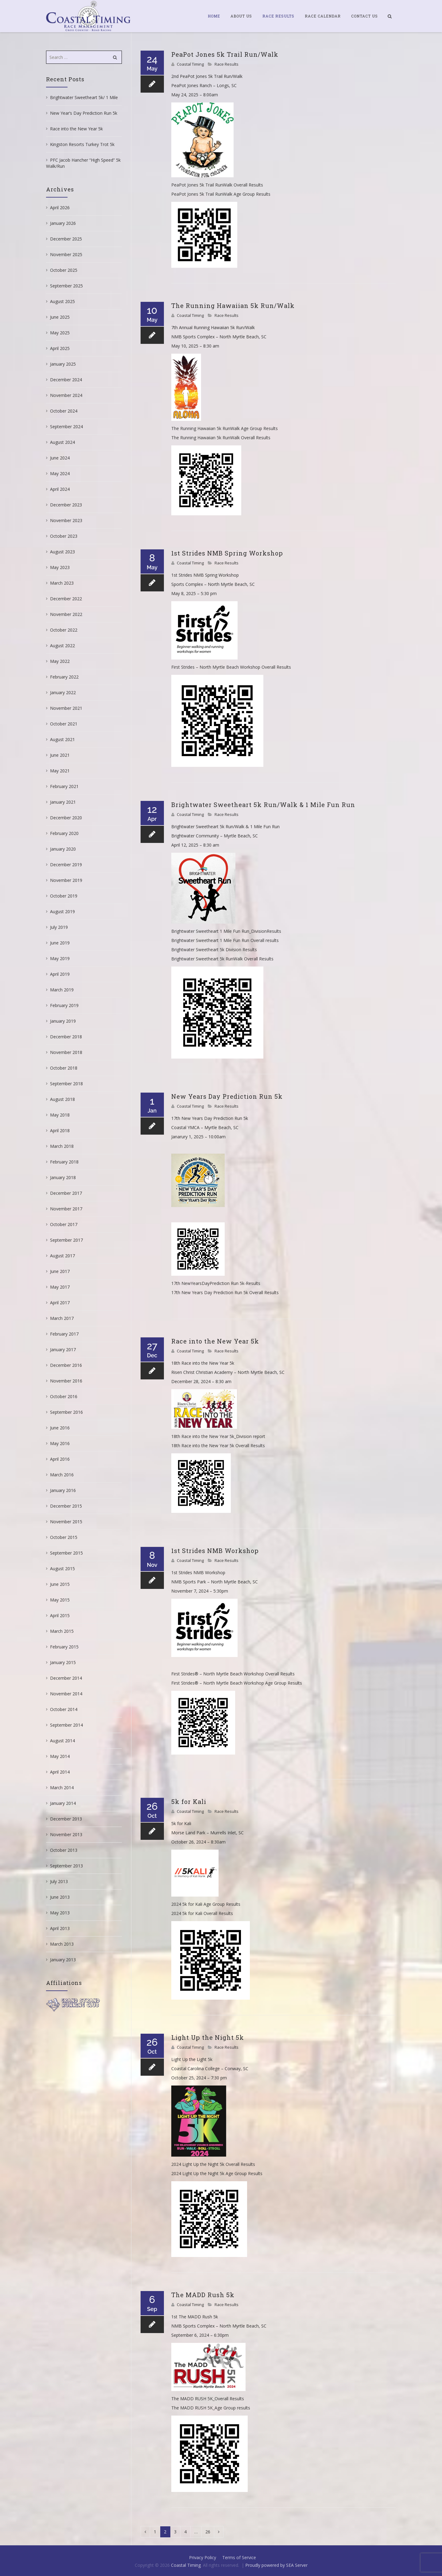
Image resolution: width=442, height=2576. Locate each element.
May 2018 (60, 1115)
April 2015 (60, 1615)
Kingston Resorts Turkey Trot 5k (82, 144)
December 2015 (66, 1506)
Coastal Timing (190, 64)
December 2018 (66, 1037)
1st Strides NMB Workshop (215, 1551)
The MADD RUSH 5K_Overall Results (207, 2398)
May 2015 (60, 1600)
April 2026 (60, 207)
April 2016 (60, 1459)
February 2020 (64, 833)
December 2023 (66, 505)
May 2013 (60, 1913)
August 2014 (62, 1741)
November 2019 (66, 880)
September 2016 (66, 1412)
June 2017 (60, 1271)
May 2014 (60, 1756)
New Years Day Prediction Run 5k (227, 1096)
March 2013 (62, 1944)
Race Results (278, 15)
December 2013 (66, 1819)
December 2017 (66, 1193)
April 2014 (60, 1772)
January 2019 (63, 1021)
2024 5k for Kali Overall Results (202, 1913)
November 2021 (66, 708)
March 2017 (62, 1318)
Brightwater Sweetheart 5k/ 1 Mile (84, 97)
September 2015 (66, 1553)
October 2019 (63, 896)
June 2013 (60, 1897)
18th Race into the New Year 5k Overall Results (218, 1445)
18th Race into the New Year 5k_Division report (218, 1436)
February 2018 (64, 1162)
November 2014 (66, 1694)
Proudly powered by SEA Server (276, 2565)
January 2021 (63, 802)
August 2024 (62, 442)
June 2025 (60, 317)
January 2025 (63, 364)
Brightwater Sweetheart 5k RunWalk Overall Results (222, 959)
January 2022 (63, 692)
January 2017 (63, 1349)
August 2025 (62, 301)
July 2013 (59, 1881)
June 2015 (60, 1584)
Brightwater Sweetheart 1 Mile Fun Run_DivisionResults (226, 931)
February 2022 (64, 677)
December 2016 (66, 1365)
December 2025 (66, 239)
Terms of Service (239, 2557)
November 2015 (66, 1521)
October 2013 (63, 1850)
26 (207, 2532)
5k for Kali (188, 1801)
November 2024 (66, 395)
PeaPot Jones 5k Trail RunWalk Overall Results (217, 185)
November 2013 (66, 1834)
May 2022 (60, 661)
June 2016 (60, 1428)
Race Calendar (323, 15)
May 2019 (60, 958)
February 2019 (64, 1005)
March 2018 (62, 1146)
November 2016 (66, 1381)
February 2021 (64, 786)
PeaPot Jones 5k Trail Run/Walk (224, 54)
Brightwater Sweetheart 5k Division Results (214, 949)
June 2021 (60, 755)
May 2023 (60, 567)
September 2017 (66, 1240)
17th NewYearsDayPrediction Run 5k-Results (215, 1283)
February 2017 (64, 1334)
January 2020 (63, 849)
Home (214, 15)
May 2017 (60, 1287)
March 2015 (62, 1631)
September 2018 (66, 1083)
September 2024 (66, 426)
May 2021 (60, 771)
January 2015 (63, 1662)
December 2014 (66, 1678)
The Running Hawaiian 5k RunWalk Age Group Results (224, 428)
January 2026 (63, 223)
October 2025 (63, 270)
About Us (241, 15)
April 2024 (60, 489)
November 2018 (66, 1052)
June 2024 (60, 458)
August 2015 (62, 1568)
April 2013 (60, 1928)
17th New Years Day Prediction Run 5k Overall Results (225, 1292)
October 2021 (63, 724)
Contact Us (364, 15)
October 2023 (63, 536)
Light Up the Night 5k (207, 2037)
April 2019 (60, 974)
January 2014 (63, 1803)
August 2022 (62, 645)
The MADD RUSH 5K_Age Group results (210, 2408)
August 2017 (62, 1256)
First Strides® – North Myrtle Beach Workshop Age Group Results (236, 1683)
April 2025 (60, 348)
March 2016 (62, 1475)
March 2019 (62, 990)
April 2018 (60, 1130)
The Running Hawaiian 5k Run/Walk (233, 306)
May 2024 (60, 473)
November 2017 (66, 1209)
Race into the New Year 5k (215, 1341)
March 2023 (62, 583)
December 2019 (66, 864)
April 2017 (60, 1302)
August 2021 (62, 739)
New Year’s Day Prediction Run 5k (83, 113)
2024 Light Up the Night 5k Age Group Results (216, 2173)
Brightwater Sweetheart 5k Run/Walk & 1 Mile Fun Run (263, 805)
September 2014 (66, 1725)
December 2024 (66, 380)
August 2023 (62, 552)
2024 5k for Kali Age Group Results (205, 1904)
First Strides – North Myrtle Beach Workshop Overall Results (231, 667)
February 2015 (64, 1647)
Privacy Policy (202, 2557)
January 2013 (63, 1960)
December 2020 (66, 818)
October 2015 (63, 1537)
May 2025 (60, 333)
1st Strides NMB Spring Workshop (227, 553)
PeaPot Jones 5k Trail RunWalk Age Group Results (220, 194)
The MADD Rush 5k (203, 2295)
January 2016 (63, 1490)
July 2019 (59, 927)
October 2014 (63, 1709)
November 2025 (66, 254)
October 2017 (63, 1224)
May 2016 (60, 1443)
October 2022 (63, 630)
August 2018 (62, 1099)
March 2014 (62, 1787)
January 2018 (63, 1177)
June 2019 (60, 943)
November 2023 (66, 520)
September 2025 (66, 286)
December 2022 (66, 599)
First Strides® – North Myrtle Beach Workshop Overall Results (233, 1674)
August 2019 (62, 911)
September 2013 (66, 1866)
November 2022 (66, 614)
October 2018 (63, 1068)
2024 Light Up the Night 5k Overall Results (213, 2164)
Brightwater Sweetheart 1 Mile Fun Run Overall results (225, 940)
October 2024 (63, 411)
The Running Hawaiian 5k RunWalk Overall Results (220, 437)
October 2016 (63, 1396)
